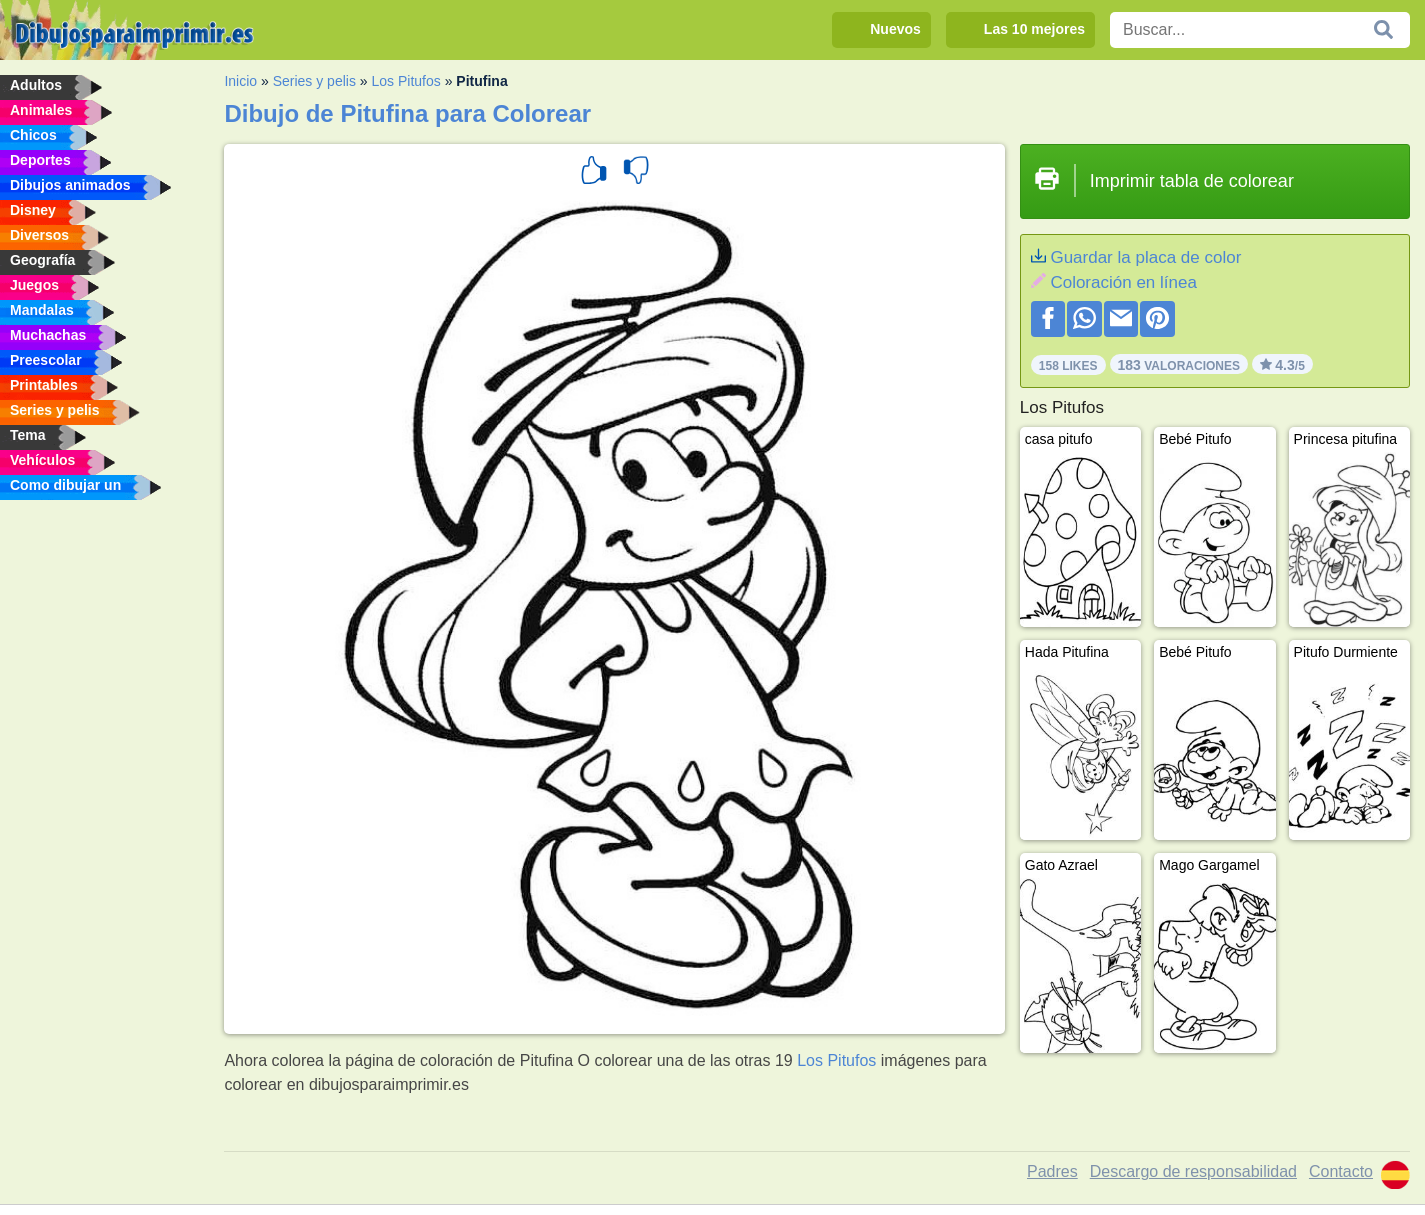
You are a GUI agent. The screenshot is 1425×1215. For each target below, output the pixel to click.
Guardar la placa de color (1145, 257)
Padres (1052, 1171)
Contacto (1341, 1171)
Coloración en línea (1123, 282)
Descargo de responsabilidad (1193, 1171)
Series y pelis (314, 81)
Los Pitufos (406, 81)
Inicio (240, 81)
